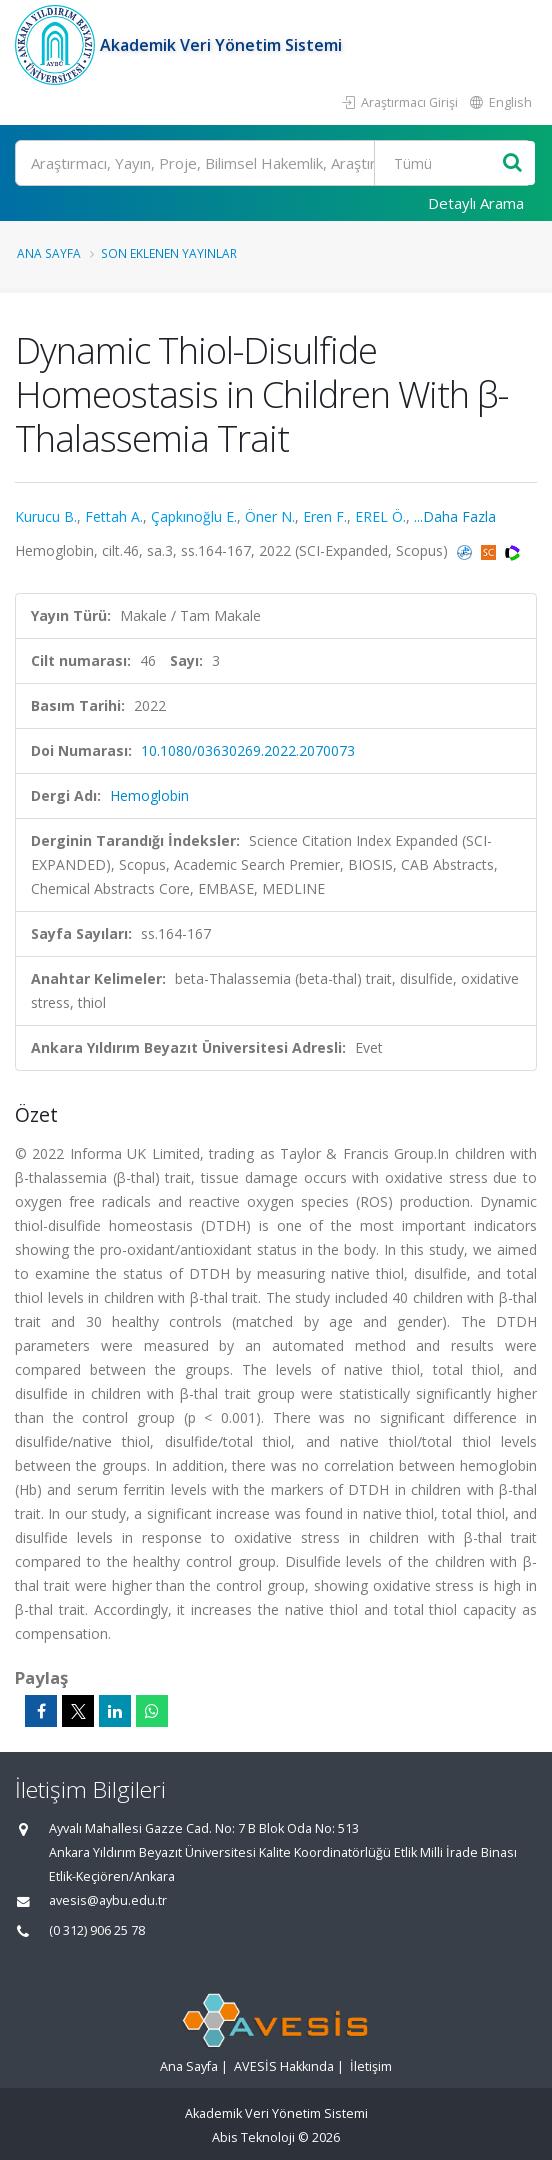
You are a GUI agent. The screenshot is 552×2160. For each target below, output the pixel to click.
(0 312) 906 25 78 (97, 1930)
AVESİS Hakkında (284, 2066)
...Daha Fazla (455, 516)
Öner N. (270, 516)
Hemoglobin (149, 795)
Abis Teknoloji (253, 2137)
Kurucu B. (46, 516)
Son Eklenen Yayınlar (169, 253)
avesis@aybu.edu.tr (108, 1900)
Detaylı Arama (476, 203)
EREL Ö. (380, 516)
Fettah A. (114, 516)
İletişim (371, 2066)
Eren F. (325, 516)
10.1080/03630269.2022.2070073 (248, 750)
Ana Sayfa (49, 253)
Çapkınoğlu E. (194, 516)
